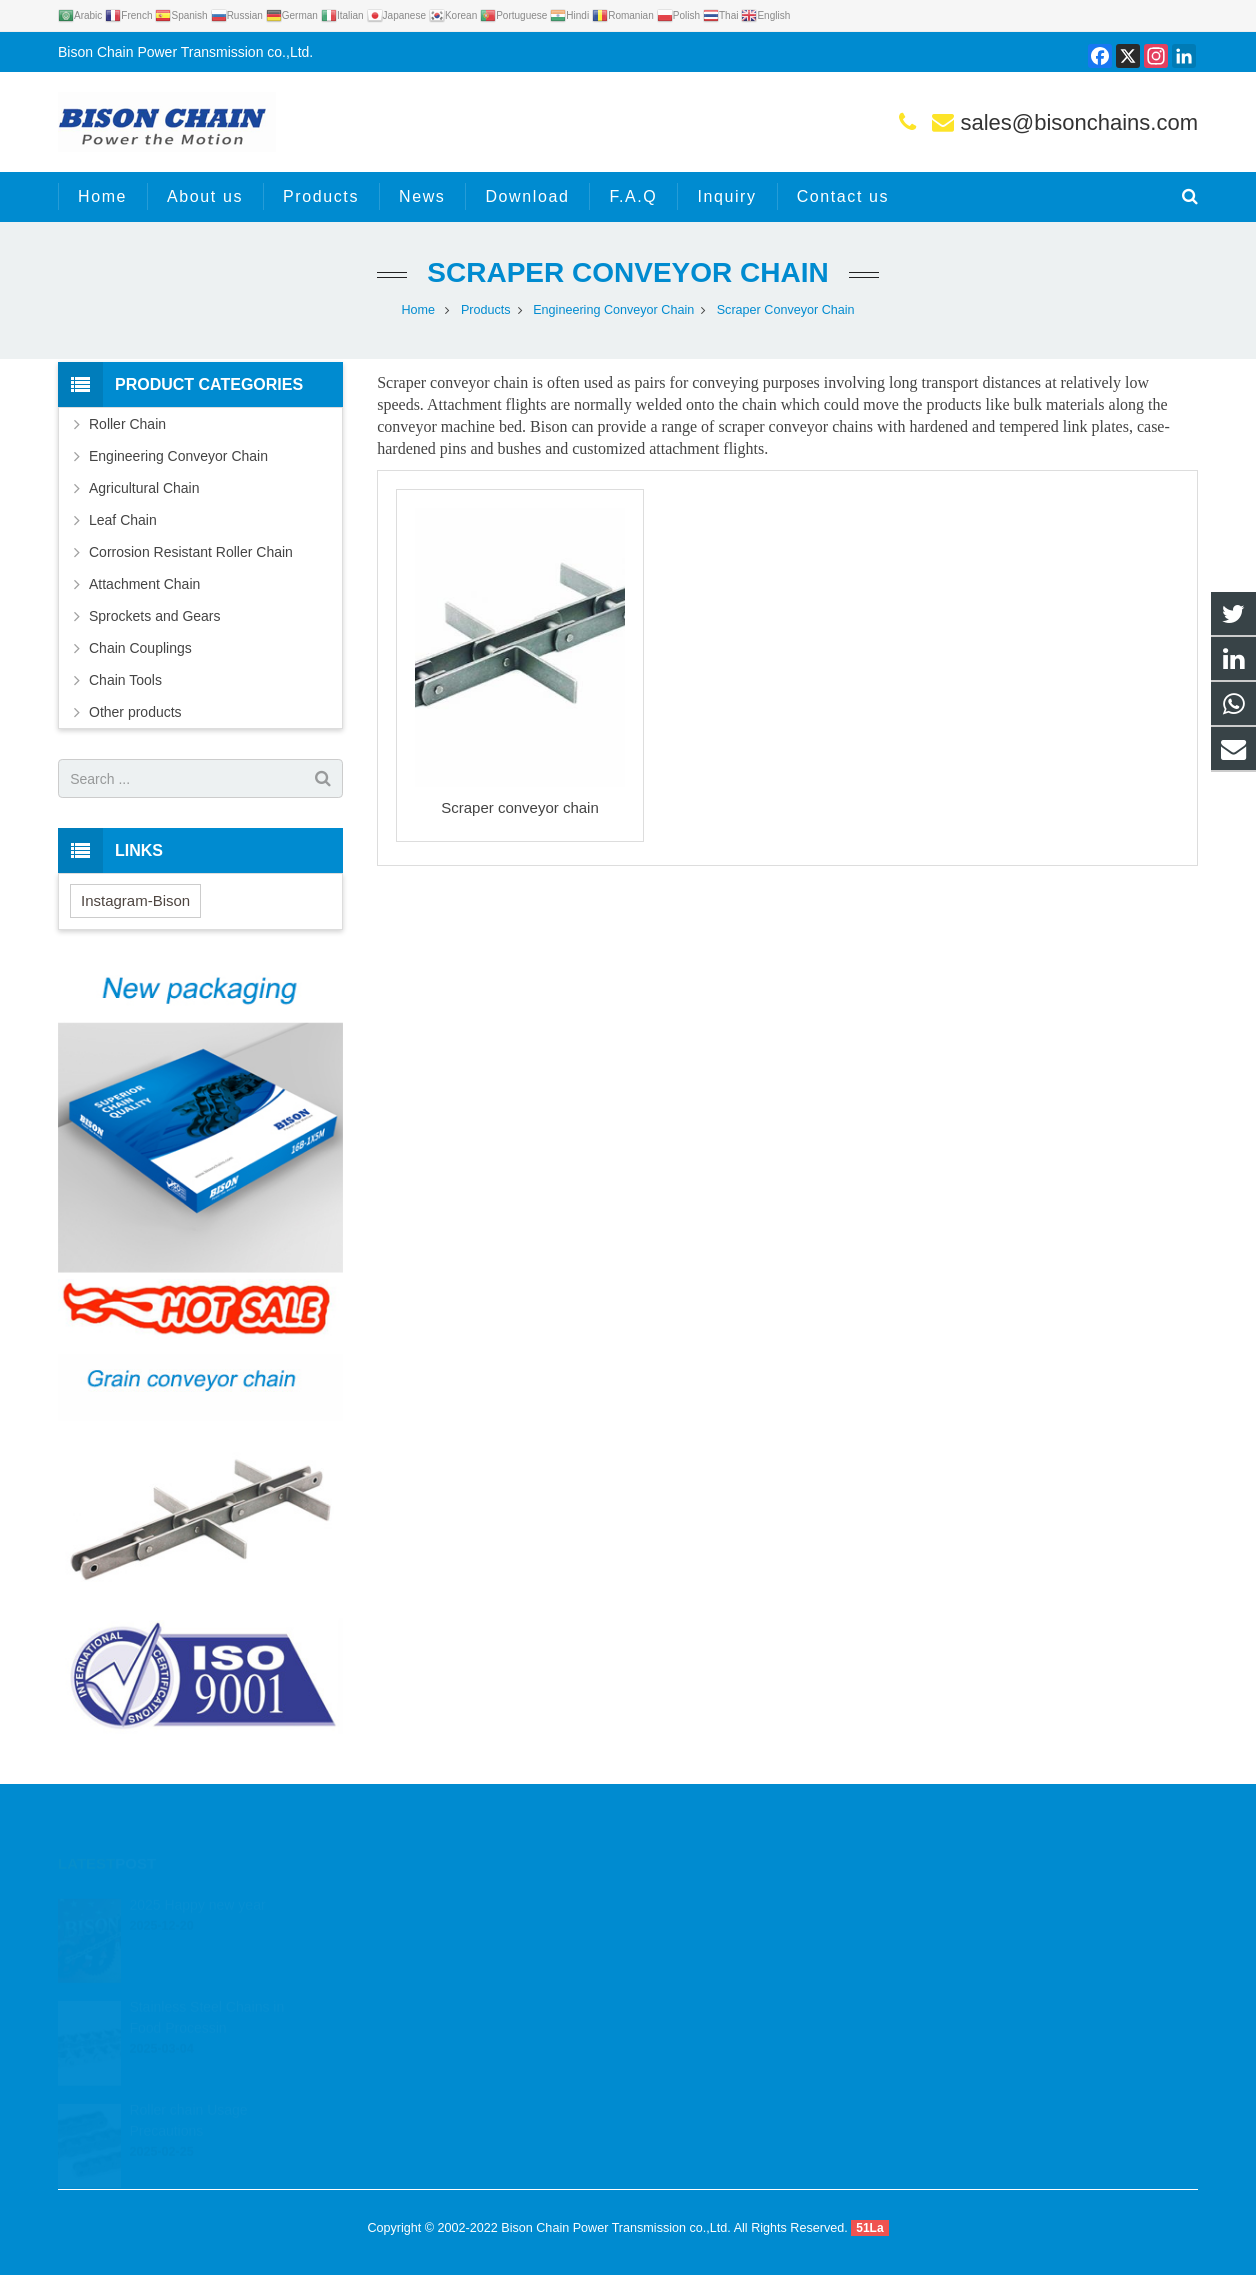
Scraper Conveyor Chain (627, 272)
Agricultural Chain (144, 488)
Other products (135, 712)
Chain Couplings (140, 648)
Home (418, 310)
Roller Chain (127, 424)
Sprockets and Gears (155, 616)
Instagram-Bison (135, 900)
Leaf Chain (123, 520)
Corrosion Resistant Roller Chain (191, 552)
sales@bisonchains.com (1079, 122)
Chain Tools (125, 680)
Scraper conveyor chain (520, 807)
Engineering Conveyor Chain (613, 310)
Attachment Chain (144, 584)
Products (486, 310)
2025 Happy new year (197, 1877)
